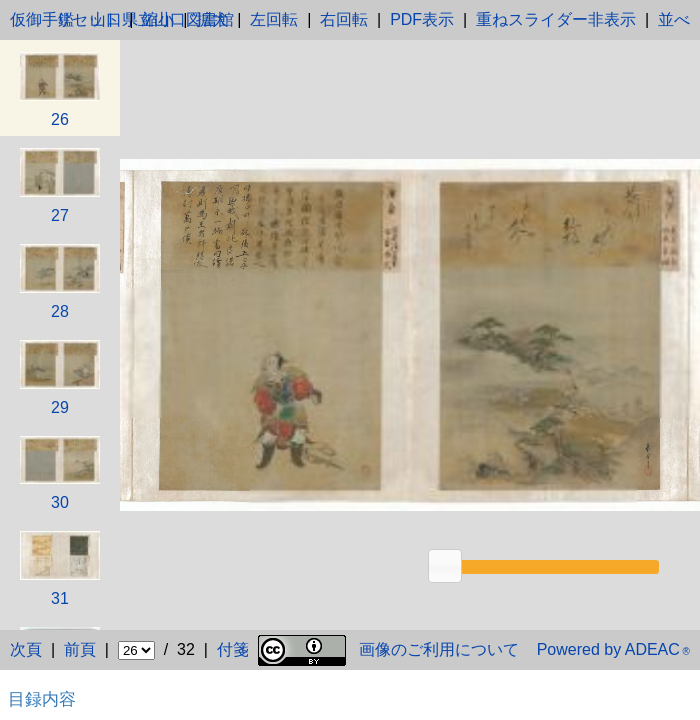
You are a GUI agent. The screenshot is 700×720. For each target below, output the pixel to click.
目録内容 (42, 699)
